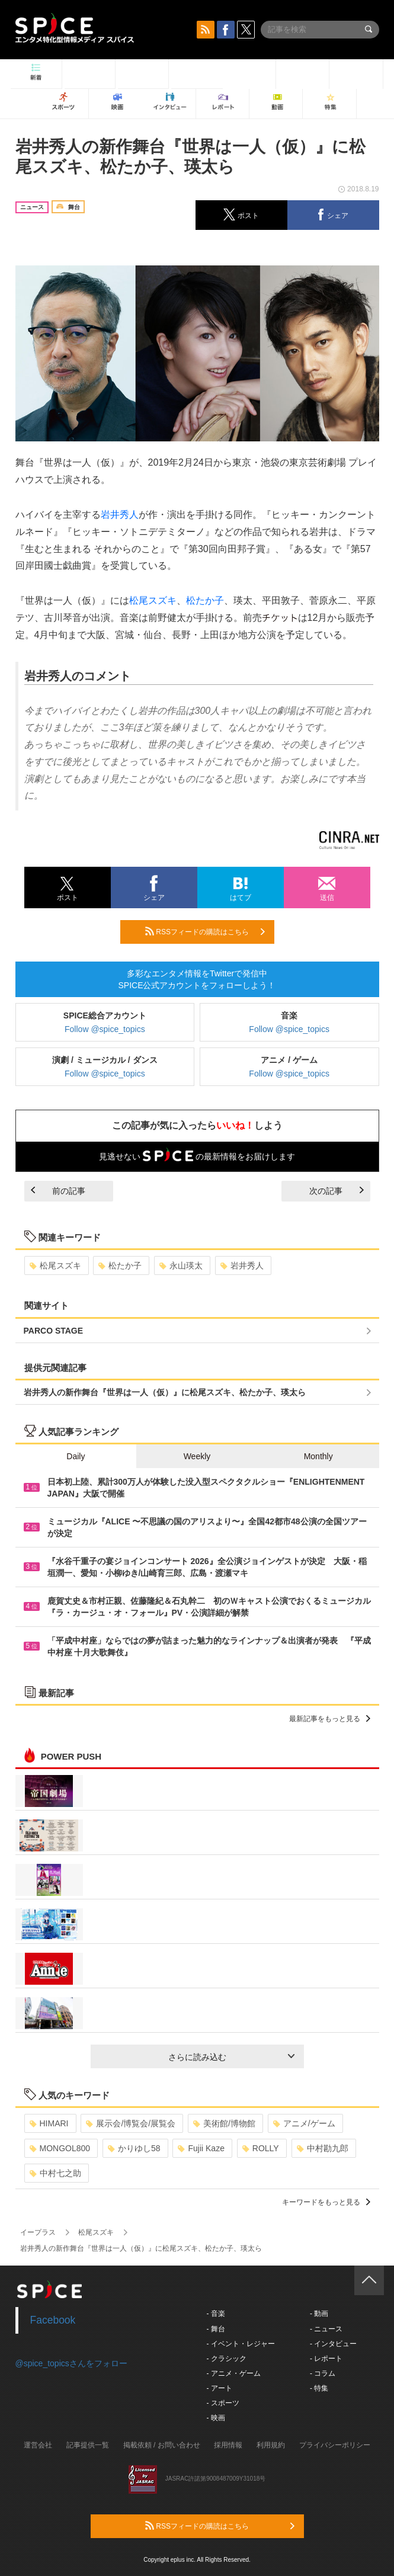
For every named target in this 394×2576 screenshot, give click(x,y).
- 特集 (319, 2388)
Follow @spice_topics (105, 1029)
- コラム (322, 2373)
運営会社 (38, 2445)
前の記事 (58, 1191)
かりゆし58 (134, 2148)
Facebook (53, 2320)
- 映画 (216, 2418)
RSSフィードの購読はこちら (205, 931)
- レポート (326, 2358)
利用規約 (271, 2445)
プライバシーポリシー (334, 2445)
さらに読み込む (231, 2057)
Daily (75, 1456)
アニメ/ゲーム (304, 2123)
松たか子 (205, 600)
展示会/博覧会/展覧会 (130, 2123)
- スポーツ (223, 2403)
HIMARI (49, 2123)
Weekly (197, 1456)
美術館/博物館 (224, 2123)
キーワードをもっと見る (326, 2202)
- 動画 (319, 2313)
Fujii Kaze (201, 2148)
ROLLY (260, 2148)
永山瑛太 (181, 1265)
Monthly (318, 1456)
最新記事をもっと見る (329, 1719)
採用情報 (228, 2445)
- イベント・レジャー (241, 2344)
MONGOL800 (60, 2148)
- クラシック (226, 2358)
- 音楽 (216, 2313)
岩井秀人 (120, 515)
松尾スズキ (153, 600)
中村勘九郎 (322, 2148)
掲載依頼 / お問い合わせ (161, 2445)
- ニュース (326, 2329)
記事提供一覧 (87, 2445)
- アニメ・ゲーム (234, 2373)
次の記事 (336, 1191)
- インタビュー (333, 2344)
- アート (219, 2388)
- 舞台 (216, 2329)
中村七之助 (55, 2173)
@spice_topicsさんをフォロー (71, 2363)
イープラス (38, 2232)
